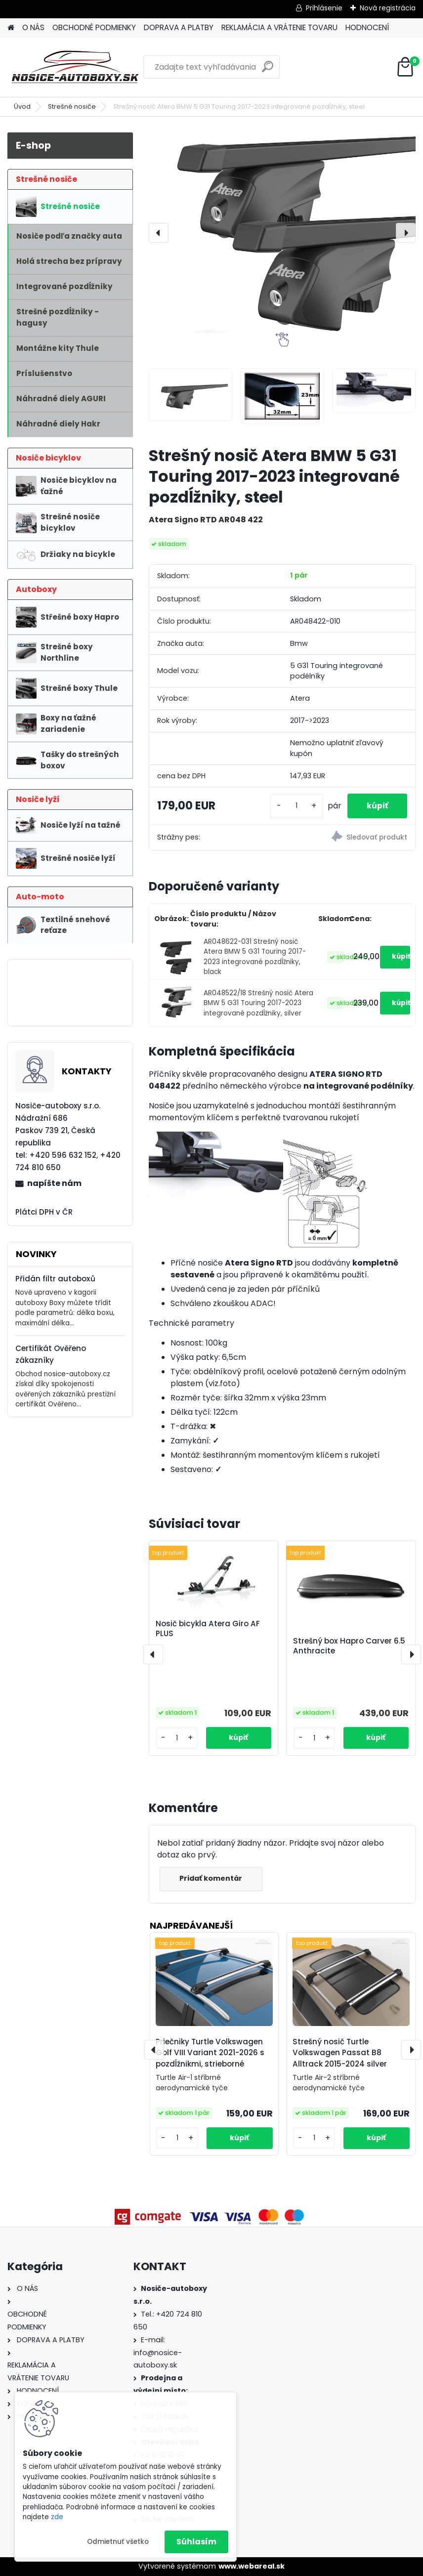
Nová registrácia (388, 8)
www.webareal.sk (251, 2566)
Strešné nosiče (72, 106)
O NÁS (33, 27)
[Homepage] (10, 28)
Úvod (22, 106)
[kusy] (295, 805)
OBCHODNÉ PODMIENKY (94, 27)
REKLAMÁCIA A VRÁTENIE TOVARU (279, 27)
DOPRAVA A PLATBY (178, 27)
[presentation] (159, 233)
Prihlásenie (324, 8)
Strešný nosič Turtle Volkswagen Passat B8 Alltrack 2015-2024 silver (340, 2052)
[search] (267, 70)
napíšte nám (54, 1183)
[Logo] (75, 67)
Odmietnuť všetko (118, 2541)
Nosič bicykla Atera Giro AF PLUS (208, 1629)
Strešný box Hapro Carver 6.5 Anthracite (349, 1646)
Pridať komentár (211, 1878)
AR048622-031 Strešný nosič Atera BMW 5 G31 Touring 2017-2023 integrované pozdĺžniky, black (255, 956)
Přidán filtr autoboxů (55, 1278)
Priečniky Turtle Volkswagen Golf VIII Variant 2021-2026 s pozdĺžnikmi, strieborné (210, 2052)
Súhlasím (196, 2541)
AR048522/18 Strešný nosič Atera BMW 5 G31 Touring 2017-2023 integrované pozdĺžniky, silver (258, 1003)
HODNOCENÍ (367, 27)
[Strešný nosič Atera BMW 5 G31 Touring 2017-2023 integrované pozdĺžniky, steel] (282, 232)
